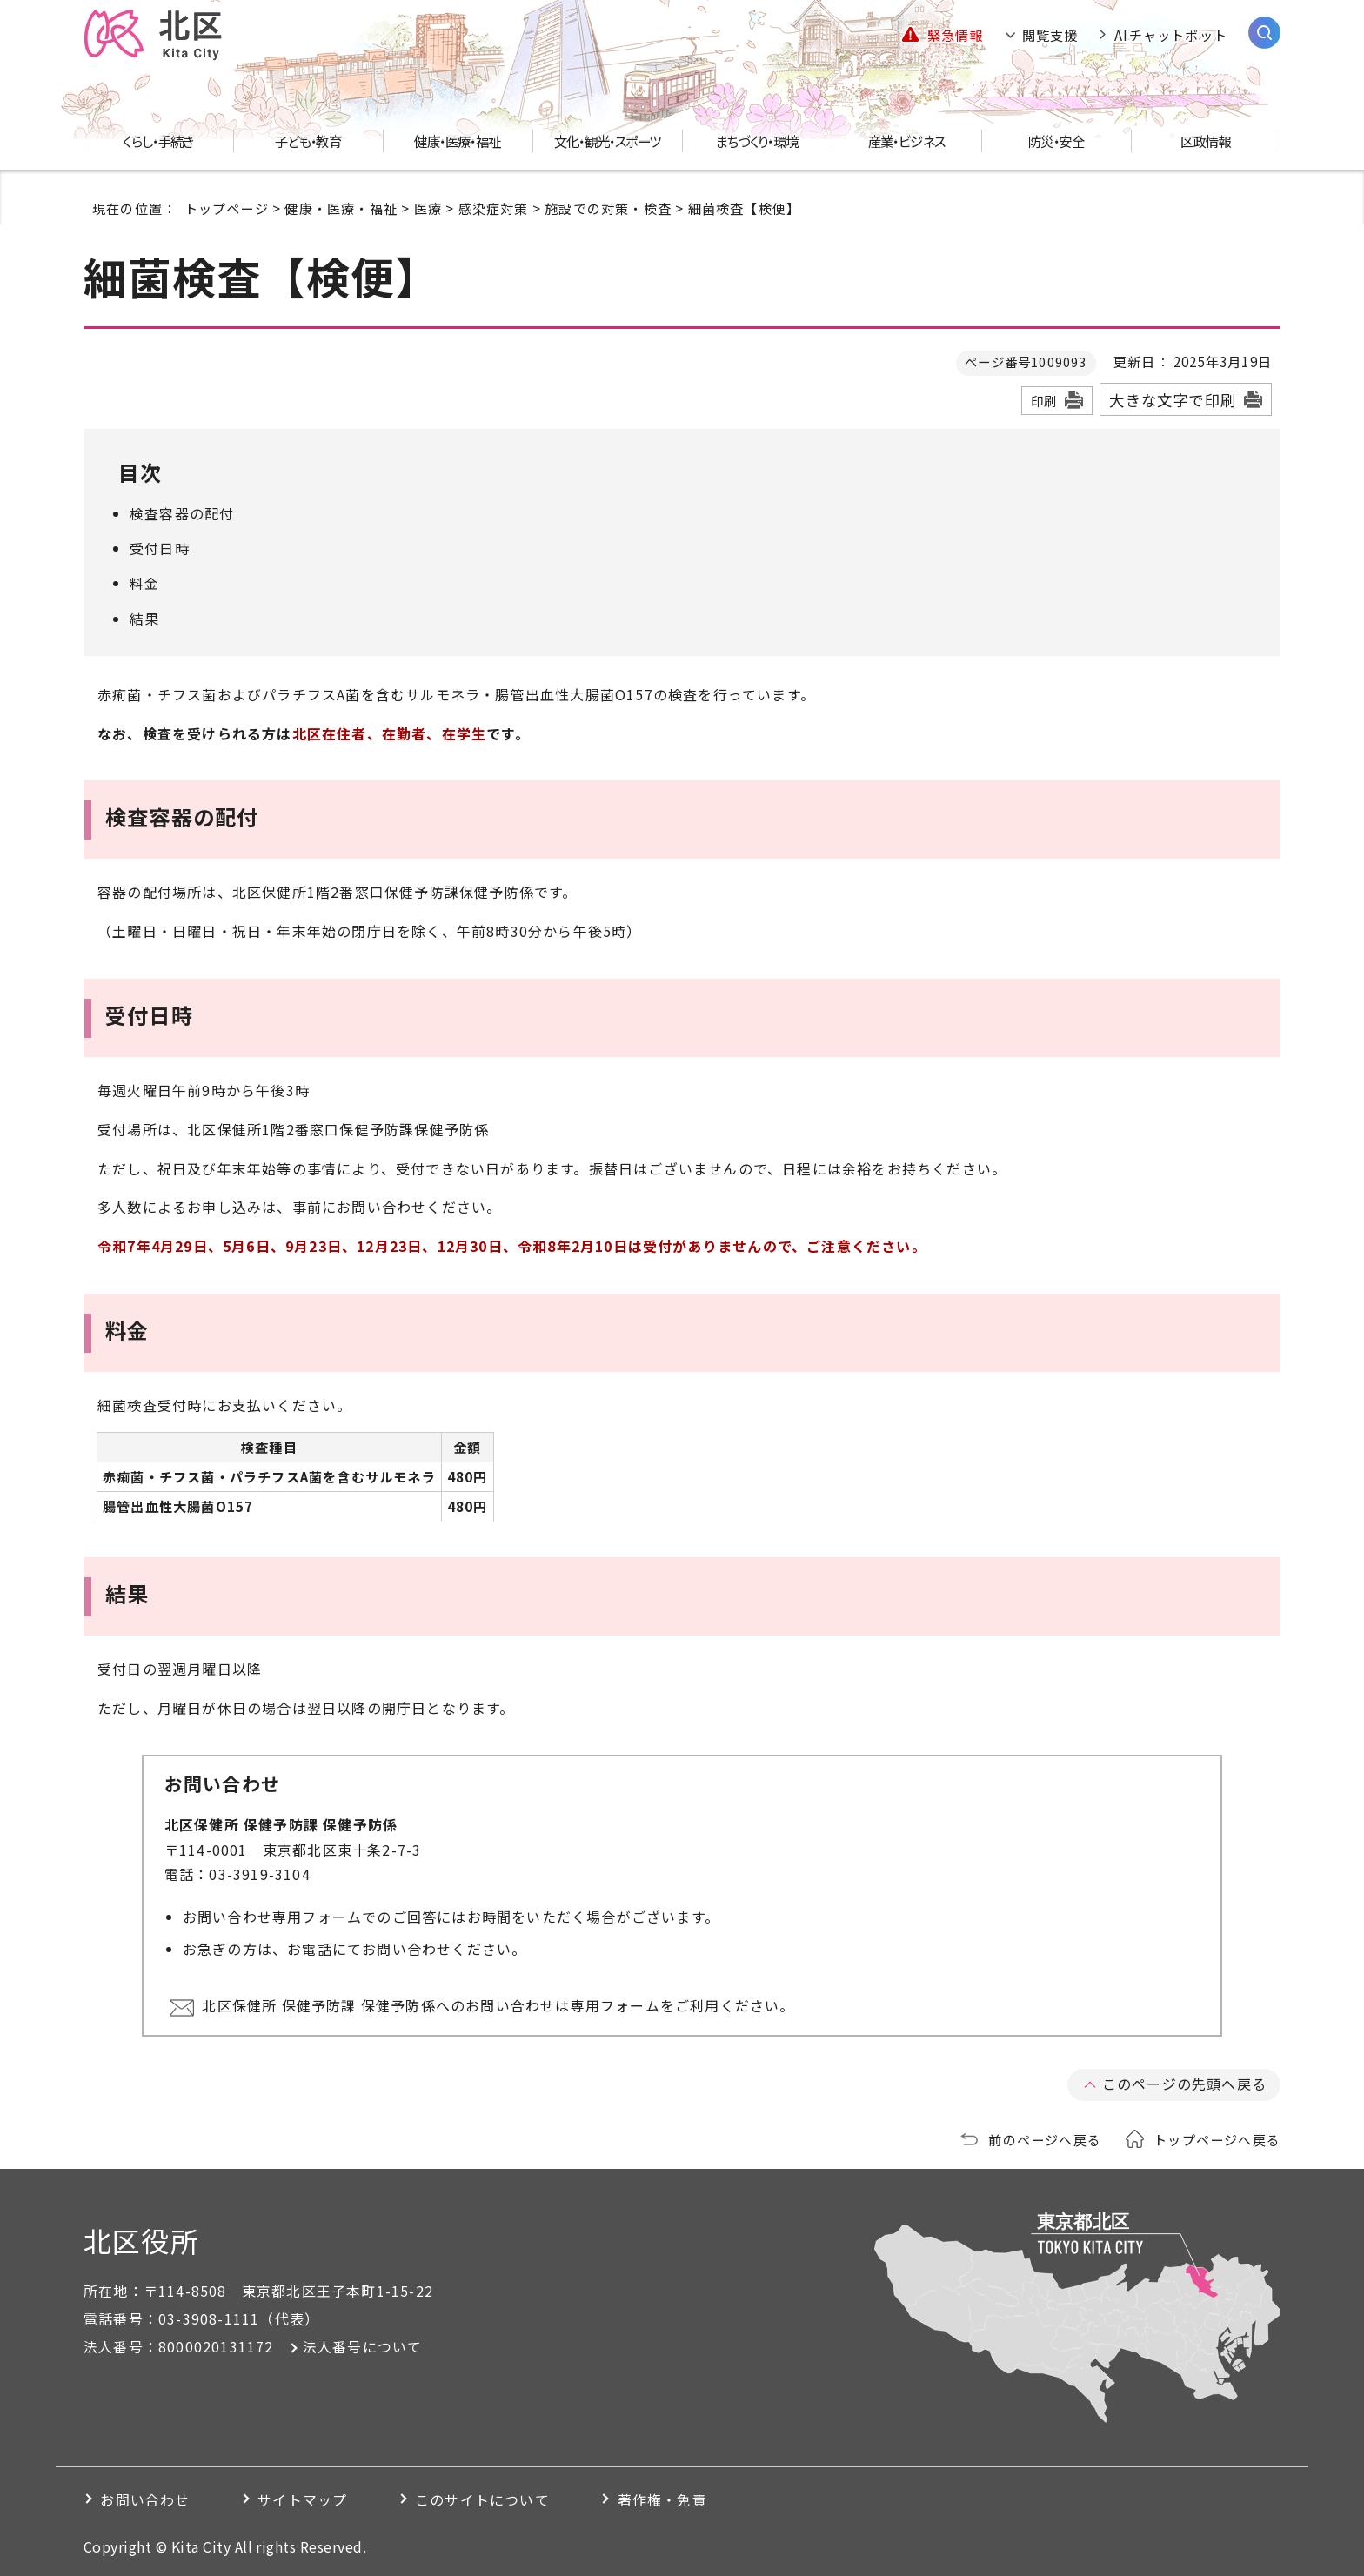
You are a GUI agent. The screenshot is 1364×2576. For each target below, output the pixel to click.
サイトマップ (305, 2497)
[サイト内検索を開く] (1264, 33)
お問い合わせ (146, 2497)
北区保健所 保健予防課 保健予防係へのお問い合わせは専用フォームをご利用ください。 (499, 2005)
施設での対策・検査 (608, 207)
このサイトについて (486, 2497)
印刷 (1044, 400)
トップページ (226, 207)
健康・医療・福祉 (341, 207)
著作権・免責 (668, 2497)
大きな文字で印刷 (1172, 400)
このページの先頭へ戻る (1184, 2082)
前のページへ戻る (1044, 2137)
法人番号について (363, 2344)
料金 (144, 582)
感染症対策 (493, 207)
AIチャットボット (1170, 34)
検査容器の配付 (182, 513)
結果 (144, 618)
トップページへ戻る (1216, 2137)
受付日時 (160, 548)
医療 (428, 207)
